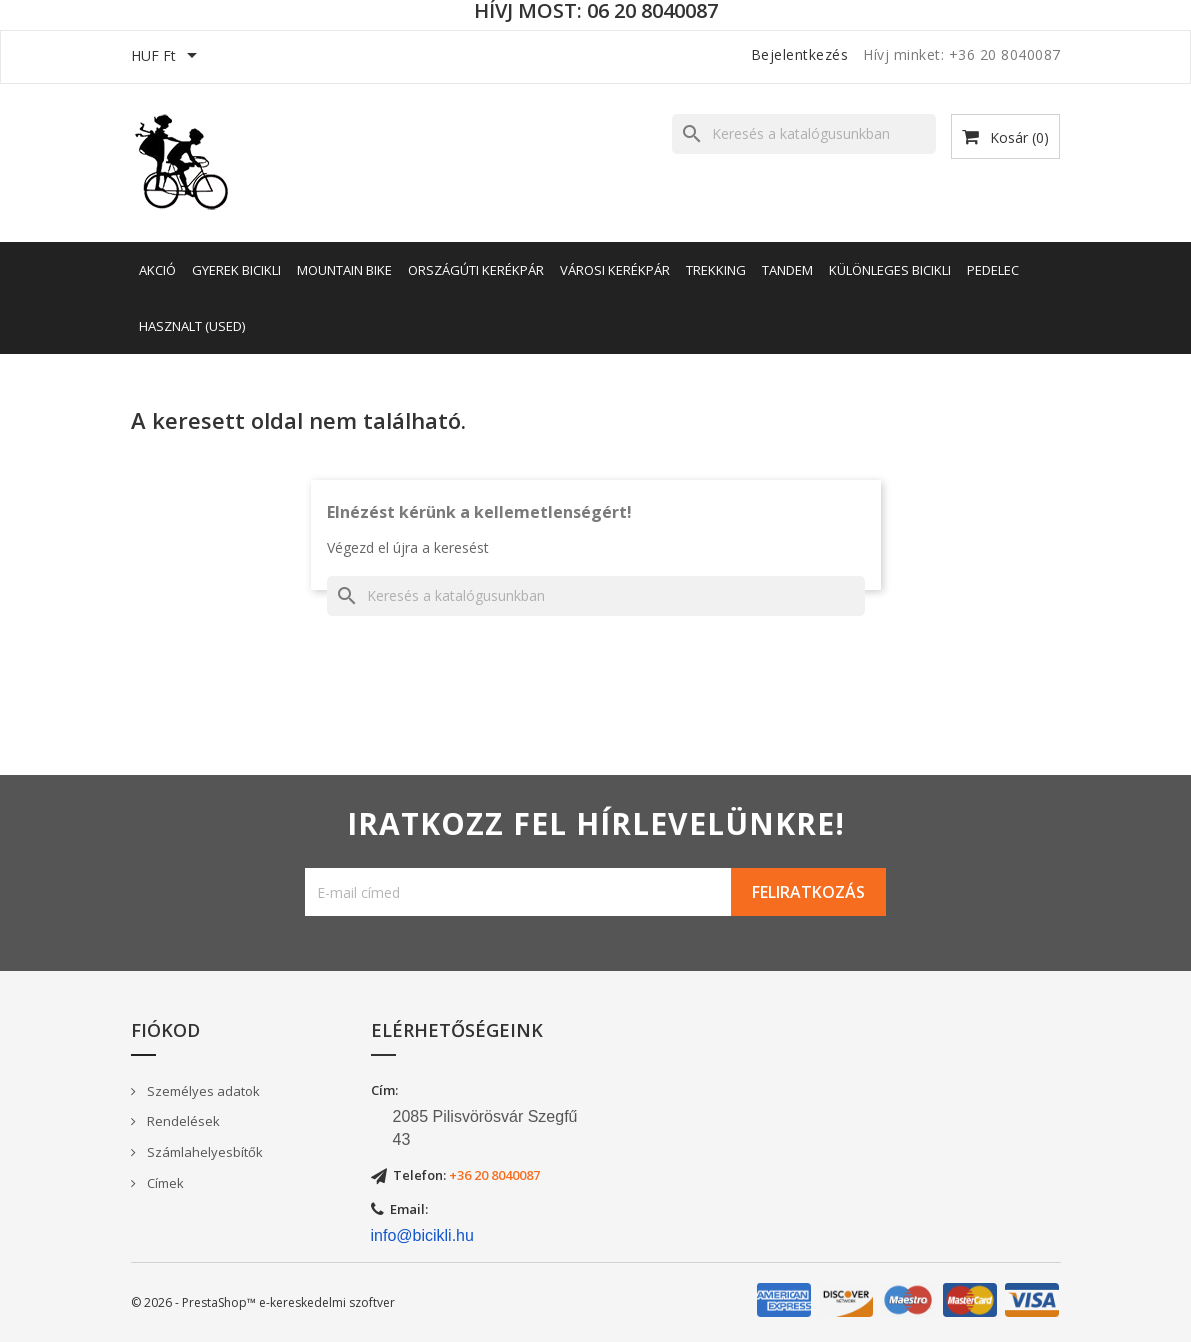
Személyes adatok (202, 1091)
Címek (164, 1183)
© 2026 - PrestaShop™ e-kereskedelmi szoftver (263, 1302)
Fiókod (165, 1030)
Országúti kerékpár (476, 270)
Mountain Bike (344, 270)
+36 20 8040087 (494, 1175)
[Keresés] (804, 134)
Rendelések (182, 1121)
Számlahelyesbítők (203, 1152)
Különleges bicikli (890, 270)
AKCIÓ (157, 270)
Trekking (716, 270)
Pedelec (993, 270)
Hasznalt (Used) (192, 326)
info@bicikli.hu (422, 1235)
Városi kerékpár (615, 270)
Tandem (787, 270)
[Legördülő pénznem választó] (167, 57)
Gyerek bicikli (236, 270)
